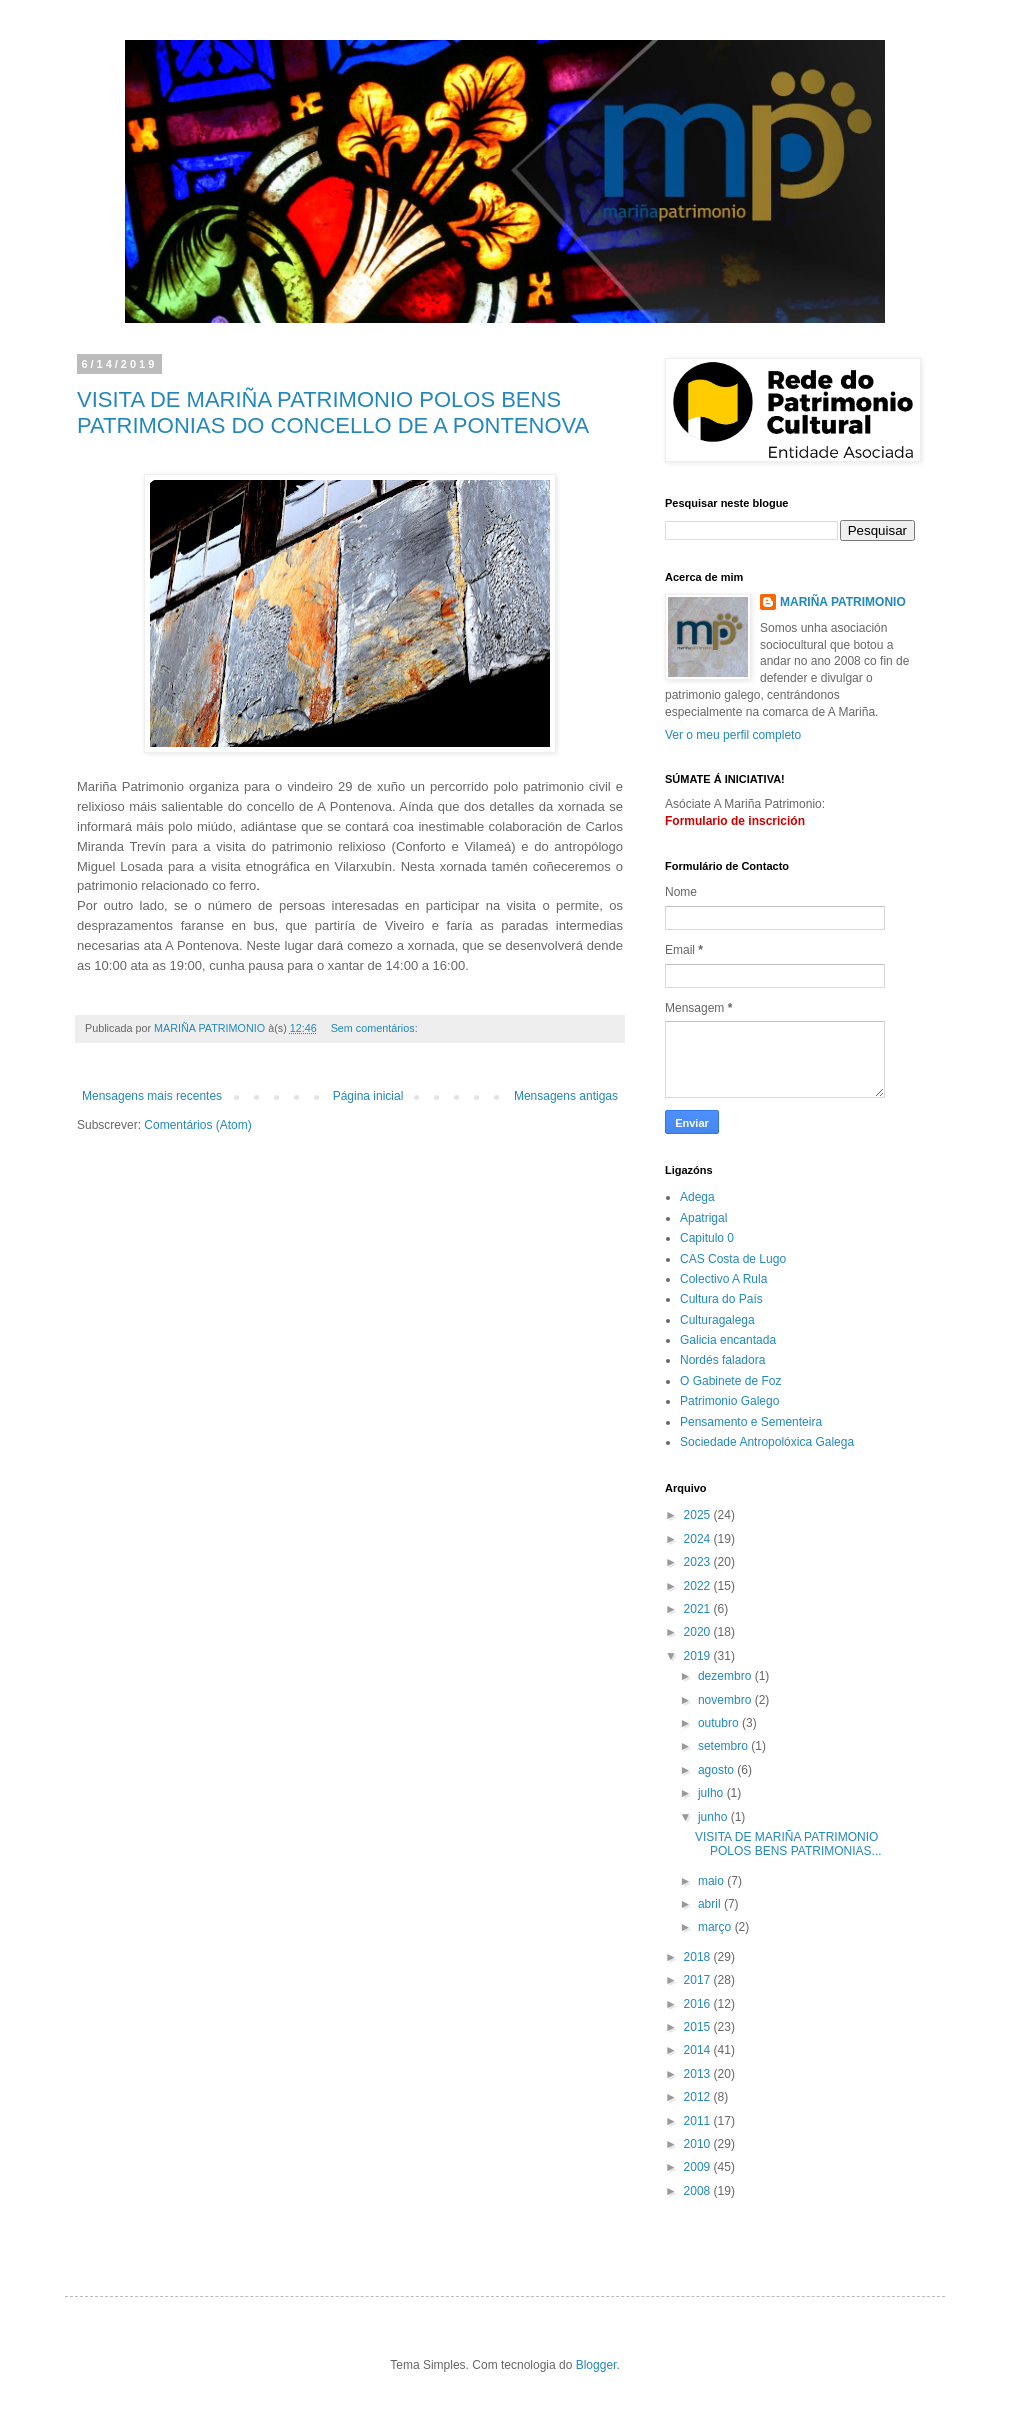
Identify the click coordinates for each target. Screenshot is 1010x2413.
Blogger (596, 2365)
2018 (699, 1957)
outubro (720, 1723)
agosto (717, 1770)
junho (714, 1817)
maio (712, 1881)
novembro (726, 1700)
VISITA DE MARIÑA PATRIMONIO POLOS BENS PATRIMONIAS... (788, 1844)
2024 (699, 1539)
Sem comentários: (376, 1028)
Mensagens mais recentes (152, 1096)
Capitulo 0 (707, 1238)
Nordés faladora (722, 1360)
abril (711, 1904)
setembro (724, 1746)
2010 (699, 2144)
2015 (699, 2027)
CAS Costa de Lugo (733, 1259)
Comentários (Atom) (197, 1125)
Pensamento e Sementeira (751, 1422)
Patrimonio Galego (729, 1401)
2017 (699, 1980)
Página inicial (368, 1096)
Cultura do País (721, 1299)
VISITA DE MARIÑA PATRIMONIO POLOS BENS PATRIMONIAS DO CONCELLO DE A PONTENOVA (333, 412)
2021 (699, 1609)
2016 (699, 2004)
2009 (699, 2167)
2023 (699, 1562)
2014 (699, 2050)
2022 (699, 1586)
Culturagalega (717, 1320)
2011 (699, 2121)
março (716, 1927)
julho (712, 1793)
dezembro (726, 1676)
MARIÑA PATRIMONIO (843, 602)
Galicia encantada (728, 1340)
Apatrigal (703, 1218)
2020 (699, 1632)
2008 (699, 2191)
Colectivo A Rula (723, 1279)
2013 (699, 2074)
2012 (699, 2097)
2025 (699, 1515)
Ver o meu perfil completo (733, 735)
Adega (697, 1197)
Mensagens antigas (566, 1096)
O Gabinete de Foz (730, 1381)
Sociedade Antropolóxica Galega (767, 1442)
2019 (699, 1656)
